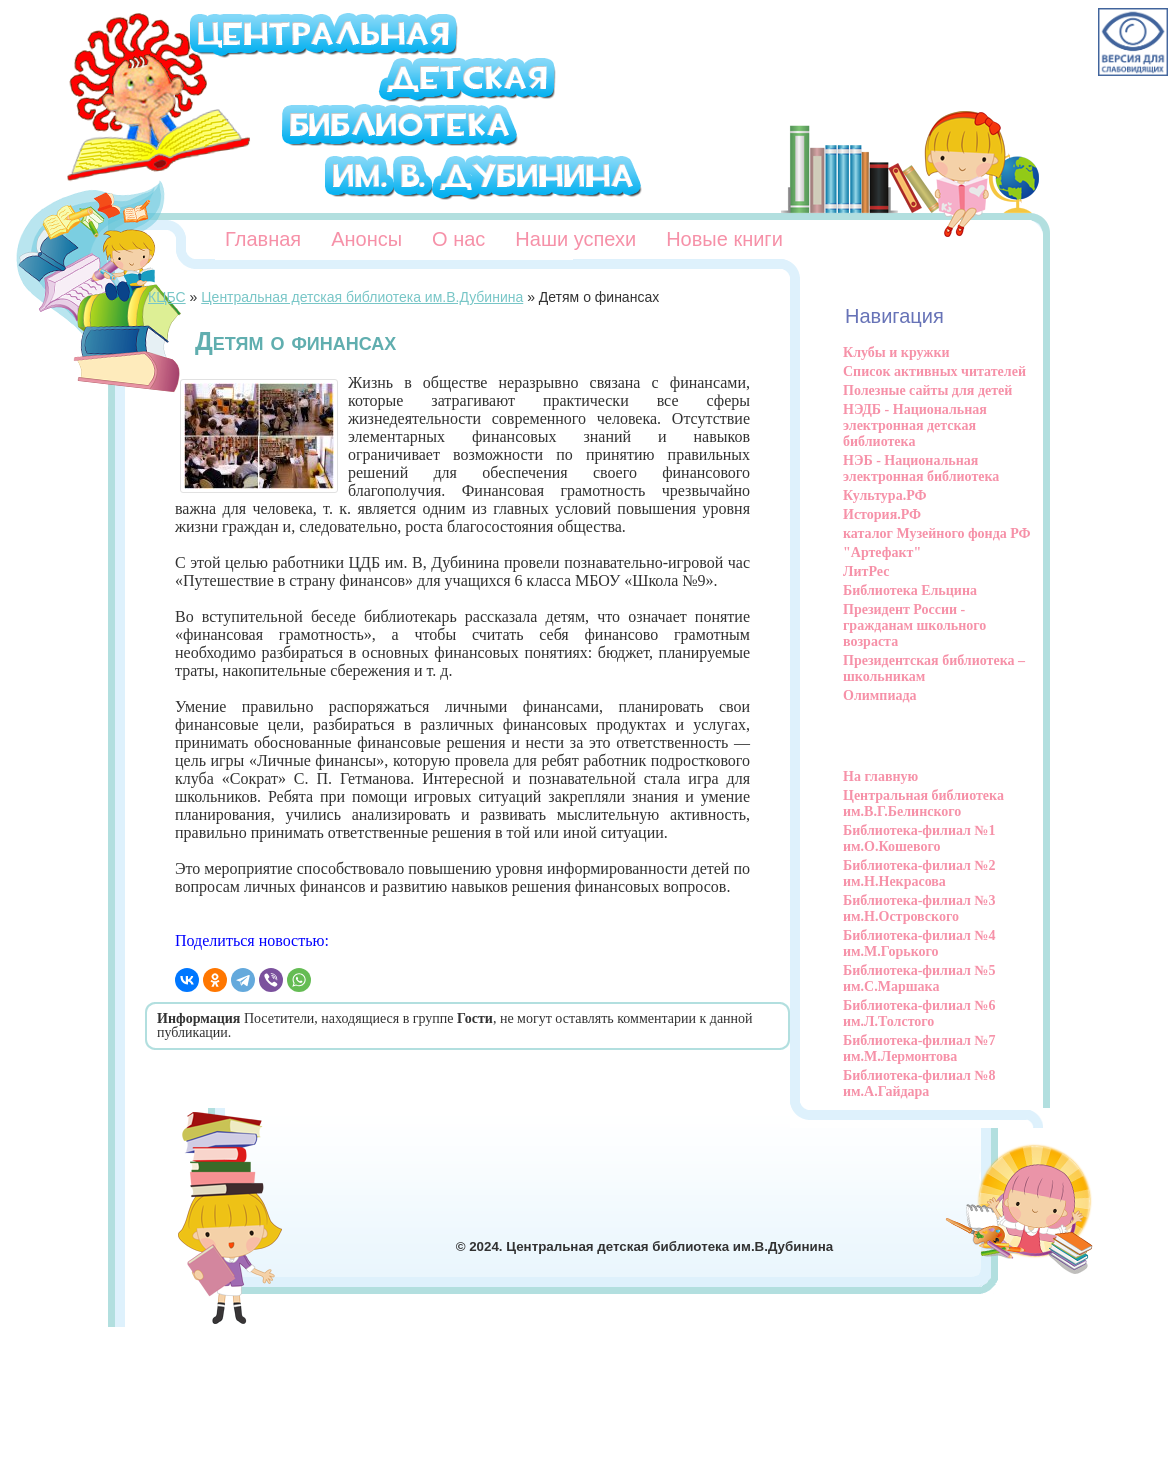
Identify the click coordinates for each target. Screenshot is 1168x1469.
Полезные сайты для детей (927, 390)
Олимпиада (880, 695)
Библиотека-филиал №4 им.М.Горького (919, 943)
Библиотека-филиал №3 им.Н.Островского (919, 908)
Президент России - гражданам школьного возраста (914, 625)
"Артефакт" (882, 552)
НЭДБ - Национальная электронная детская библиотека (915, 425)
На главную (880, 776)
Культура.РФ (885, 495)
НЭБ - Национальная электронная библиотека (921, 468)
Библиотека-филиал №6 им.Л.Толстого (919, 1013)
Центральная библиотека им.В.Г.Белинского (923, 803)
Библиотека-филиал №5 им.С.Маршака (919, 978)
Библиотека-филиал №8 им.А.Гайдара (919, 1083)
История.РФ (882, 514)
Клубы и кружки (896, 352)
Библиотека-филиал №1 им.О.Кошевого (919, 838)
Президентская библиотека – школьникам (934, 668)
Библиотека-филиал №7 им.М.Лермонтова (919, 1048)
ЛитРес (866, 571)
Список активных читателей (934, 371)
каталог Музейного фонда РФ (937, 533)
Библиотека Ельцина (910, 590)
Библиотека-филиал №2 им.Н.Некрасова (919, 873)
